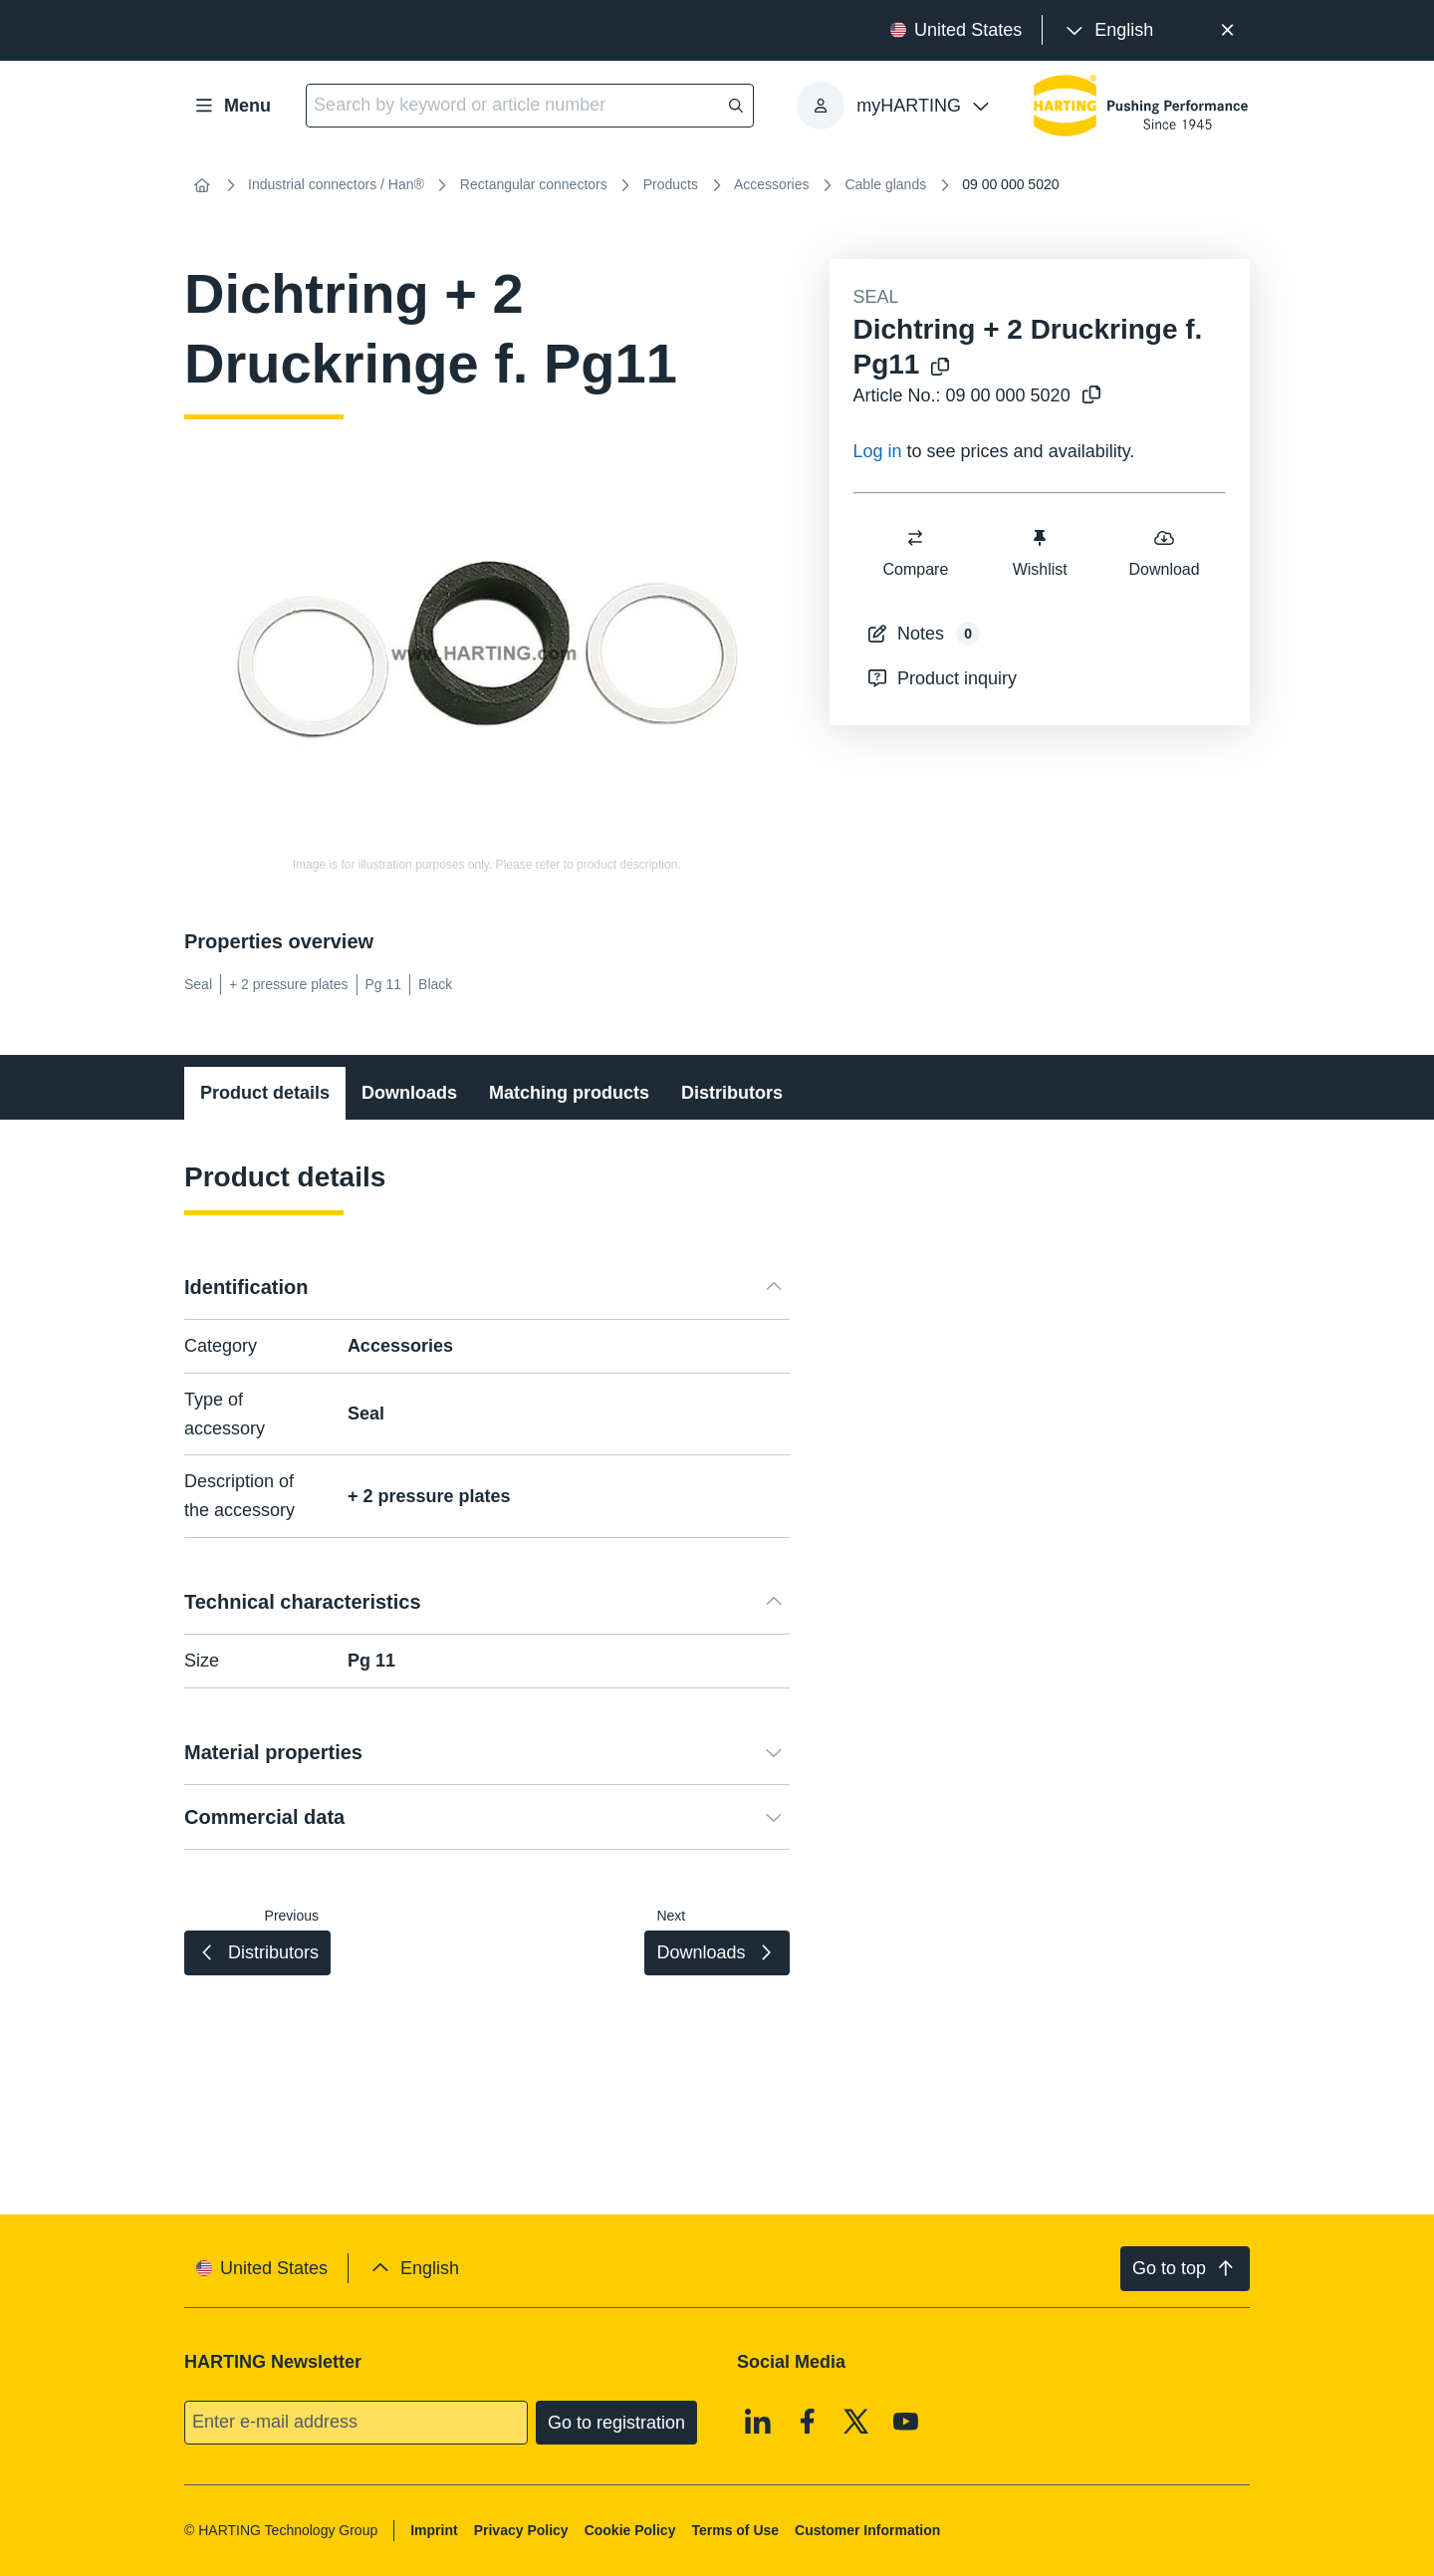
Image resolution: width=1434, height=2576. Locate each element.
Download (1163, 552)
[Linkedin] (758, 2421)
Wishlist (1039, 552)
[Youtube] (906, 2421)
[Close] (1227, 30)
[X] (856, 2421)
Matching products (569, 1093)
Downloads (409, 1093)
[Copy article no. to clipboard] (1091, 396)
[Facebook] (808, 2421)
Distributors (732, 1093)
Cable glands (885, 184)
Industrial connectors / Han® (336, 184)
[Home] (202, 185)
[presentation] (1108, 30)
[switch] (915, 538)
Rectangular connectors (533, 184)
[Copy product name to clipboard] (940, 368)
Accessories (771, 184)
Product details (265, 1093)
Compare (915, 552)
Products (670, 184)
